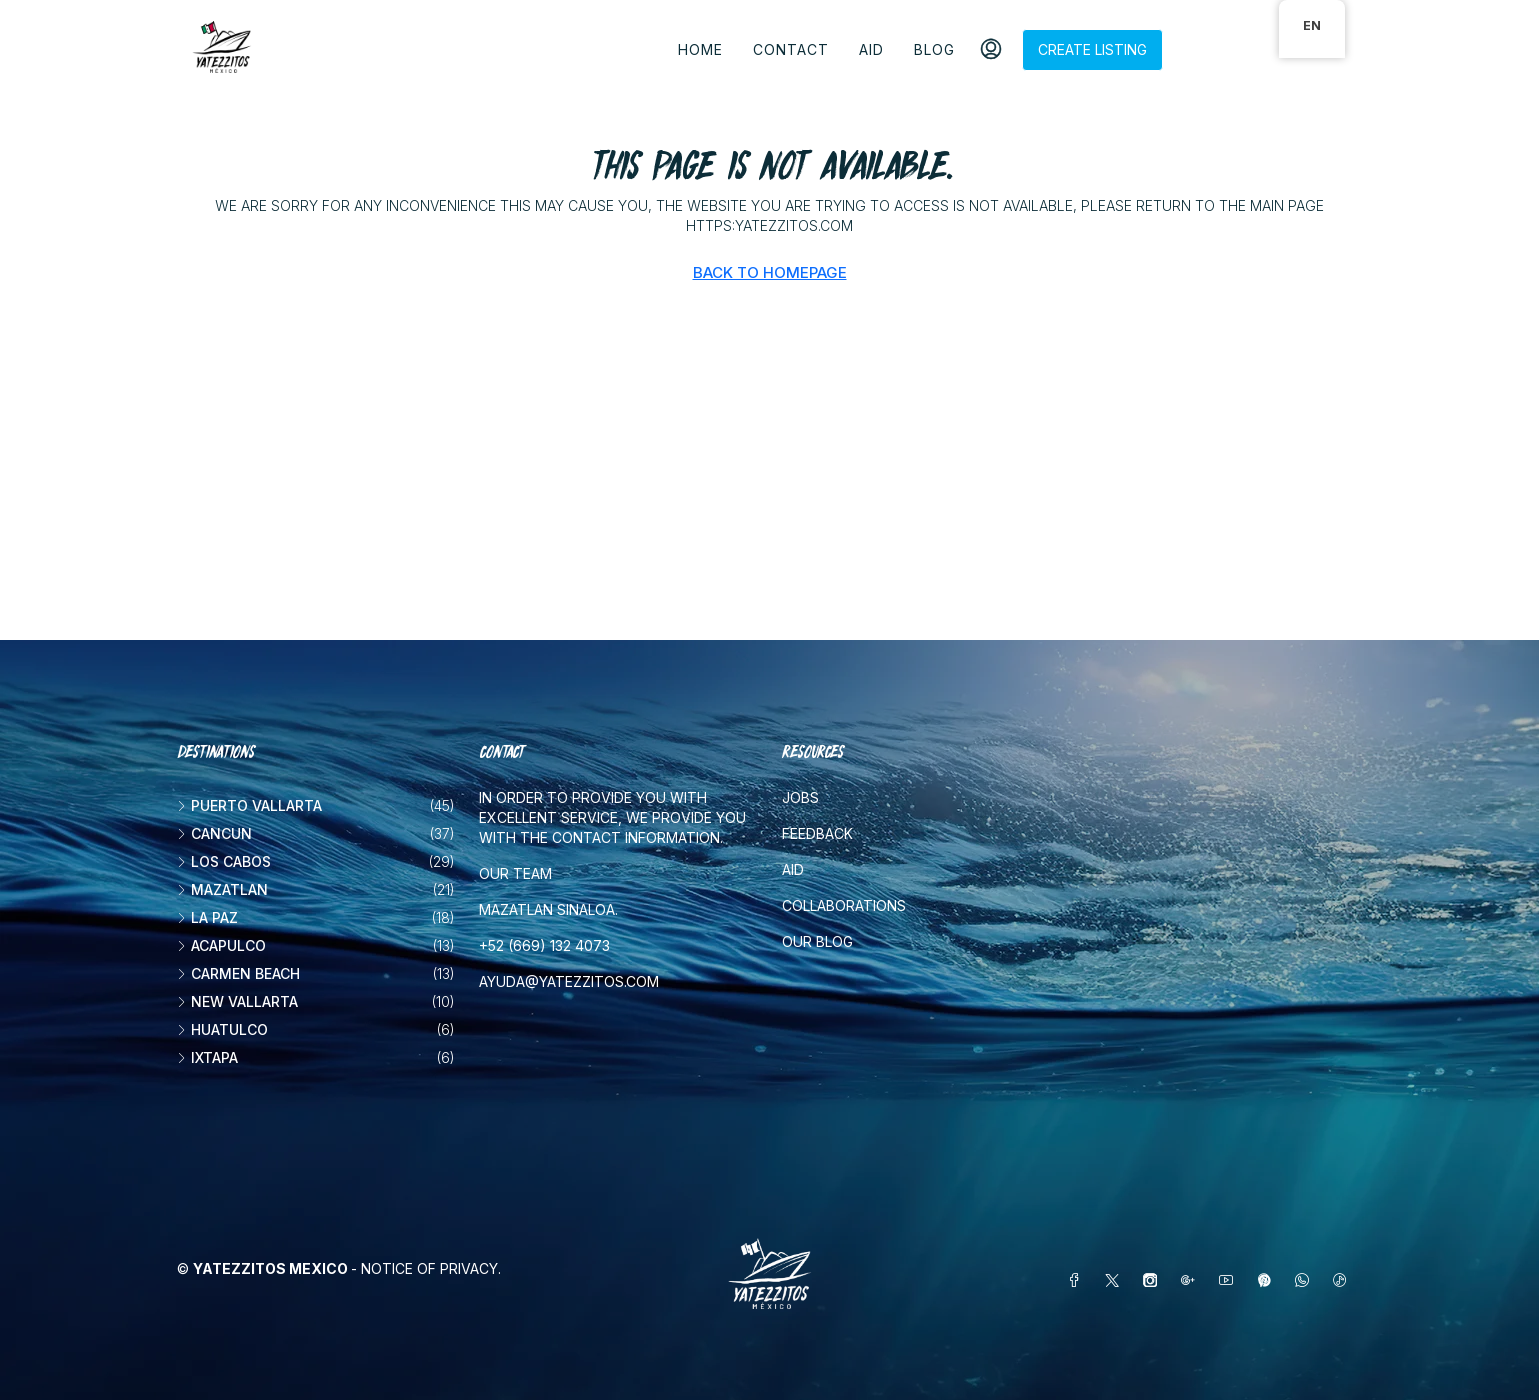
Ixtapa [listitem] (207, 1057)
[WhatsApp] (1306, 1280)
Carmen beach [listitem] (238, 973)
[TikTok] (1344, 1280)
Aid (871, 49)
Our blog (817, 941)
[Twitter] (1116, 1280)
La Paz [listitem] (207, 917)
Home (700, 49)
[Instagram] (1154, 1280)
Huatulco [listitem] (222, 1029)
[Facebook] (1078, 1280)
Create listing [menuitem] (1092, 49)
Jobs (800, 797)
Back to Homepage (770, 272)
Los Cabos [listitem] (224, 861)
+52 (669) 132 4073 (544, 945)
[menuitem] (991, 50)
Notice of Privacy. (431, 1268)
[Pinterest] (1268, 1280)
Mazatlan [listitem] (222, 889)
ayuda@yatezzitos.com (569, 981)
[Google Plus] (1192, 1280)
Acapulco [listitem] (221, 945)
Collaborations (844, 905)
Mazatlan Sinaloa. (548, 909)
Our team (515, 873)
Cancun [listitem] (214, 833)
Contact (791, 49)
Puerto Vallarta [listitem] (249, 805)
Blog (934, 49)
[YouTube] (1230, 1280)
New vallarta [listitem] (237, 1001)
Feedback (817, 833)
